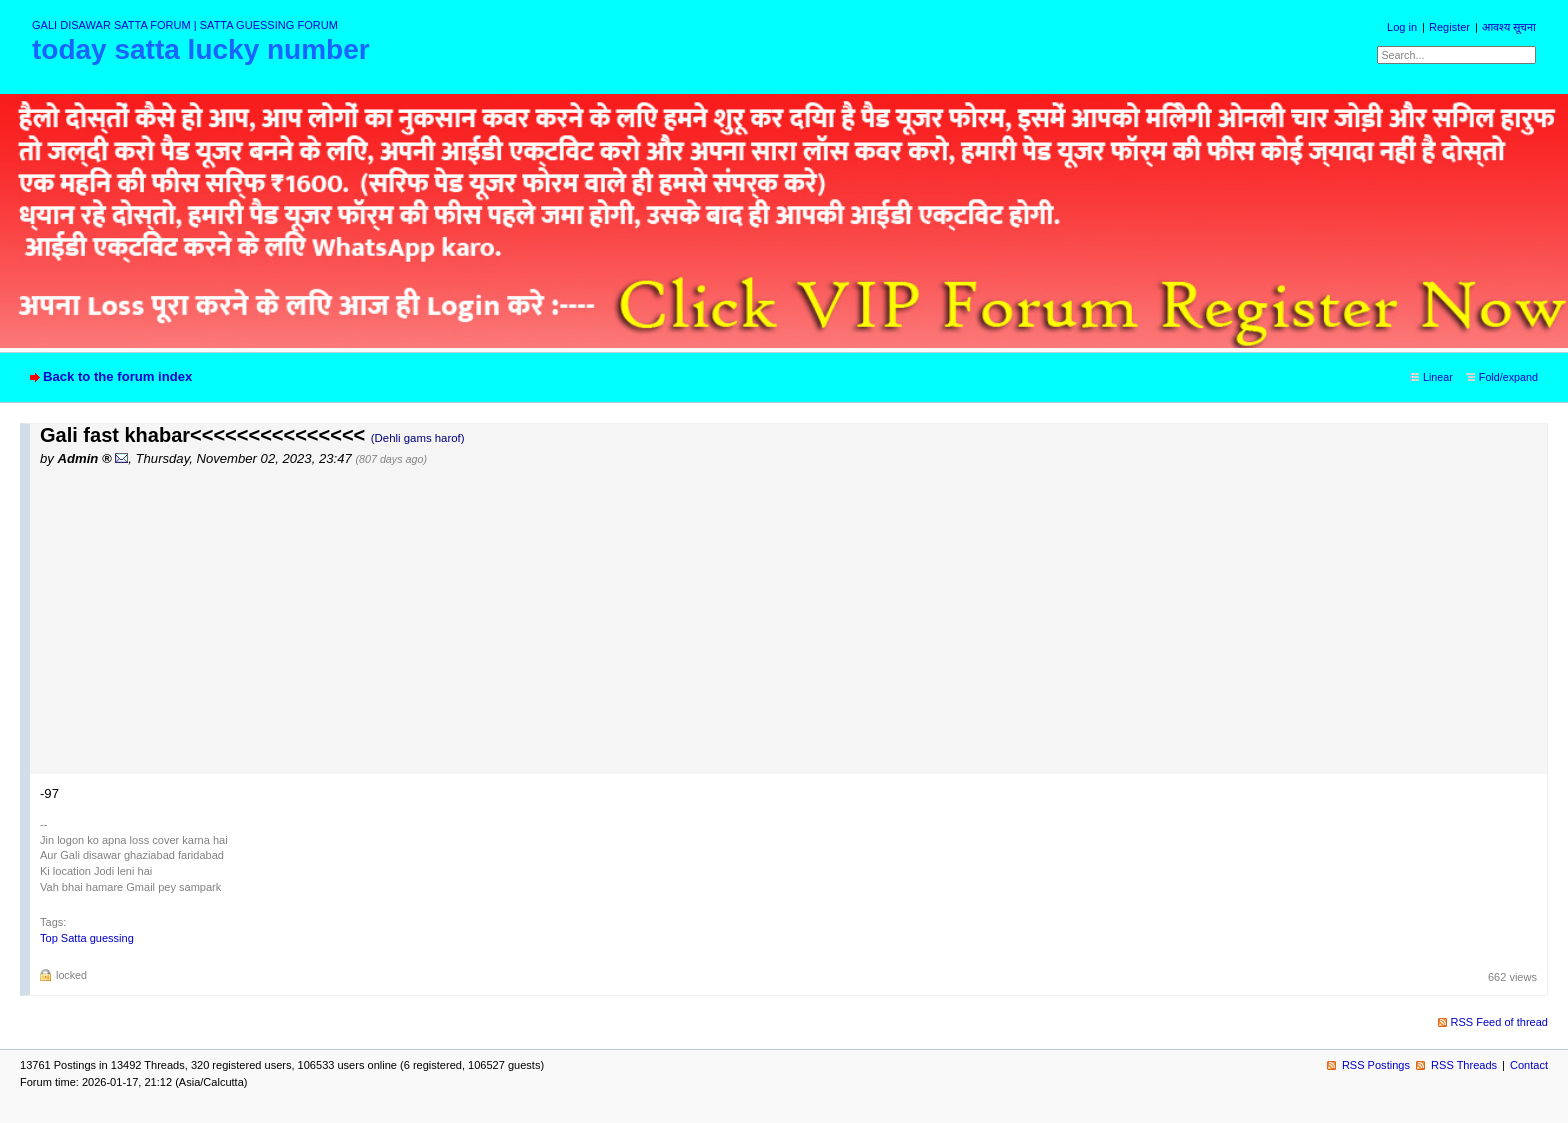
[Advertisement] (794, 619)
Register (1449, 27)
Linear (1438, 377)
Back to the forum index (117, 376)
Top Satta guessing (87, 938)
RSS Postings (1376, 1065)
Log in (1402, 27)
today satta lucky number (201, 49)
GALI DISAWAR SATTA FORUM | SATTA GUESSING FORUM (185, 25)
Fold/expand (1508, 377)
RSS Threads (1464, 1065)
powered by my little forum (784, 1106)
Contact (1529, 1065)
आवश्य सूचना (1509, 27)
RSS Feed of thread (1500, 1022)
